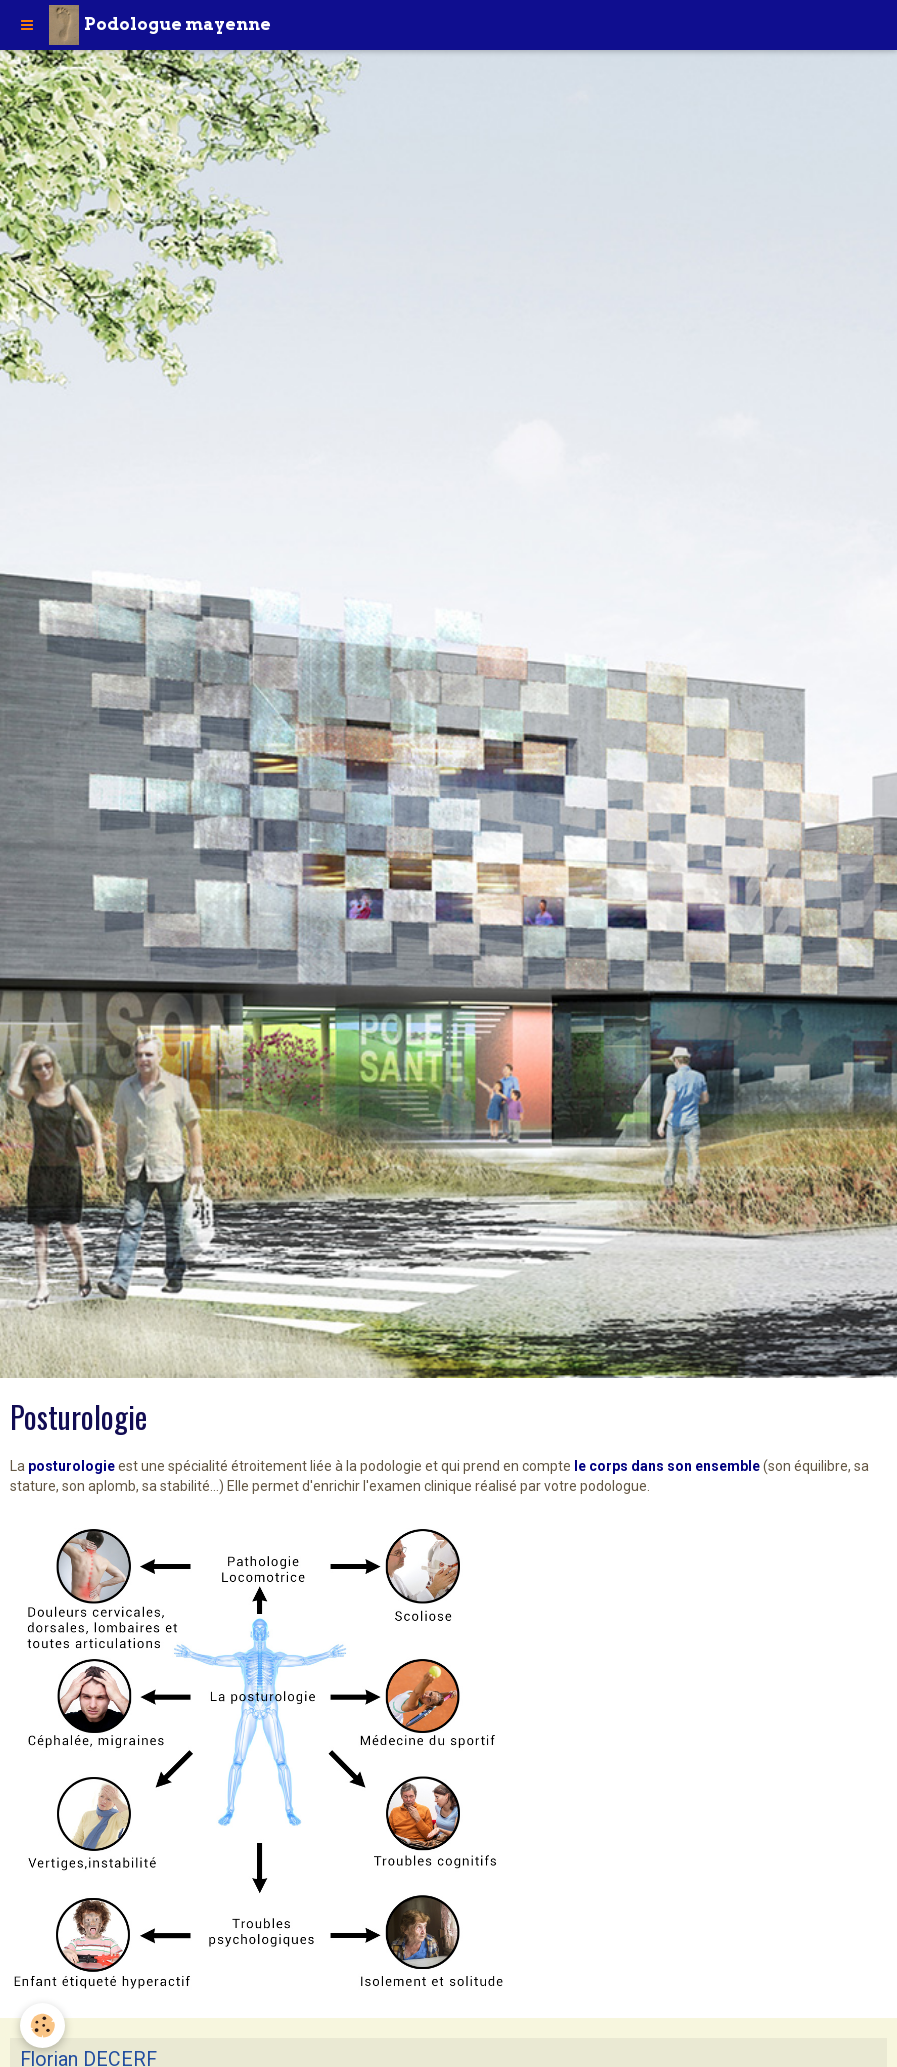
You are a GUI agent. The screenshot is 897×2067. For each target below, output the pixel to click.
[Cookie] (42, 2025)
